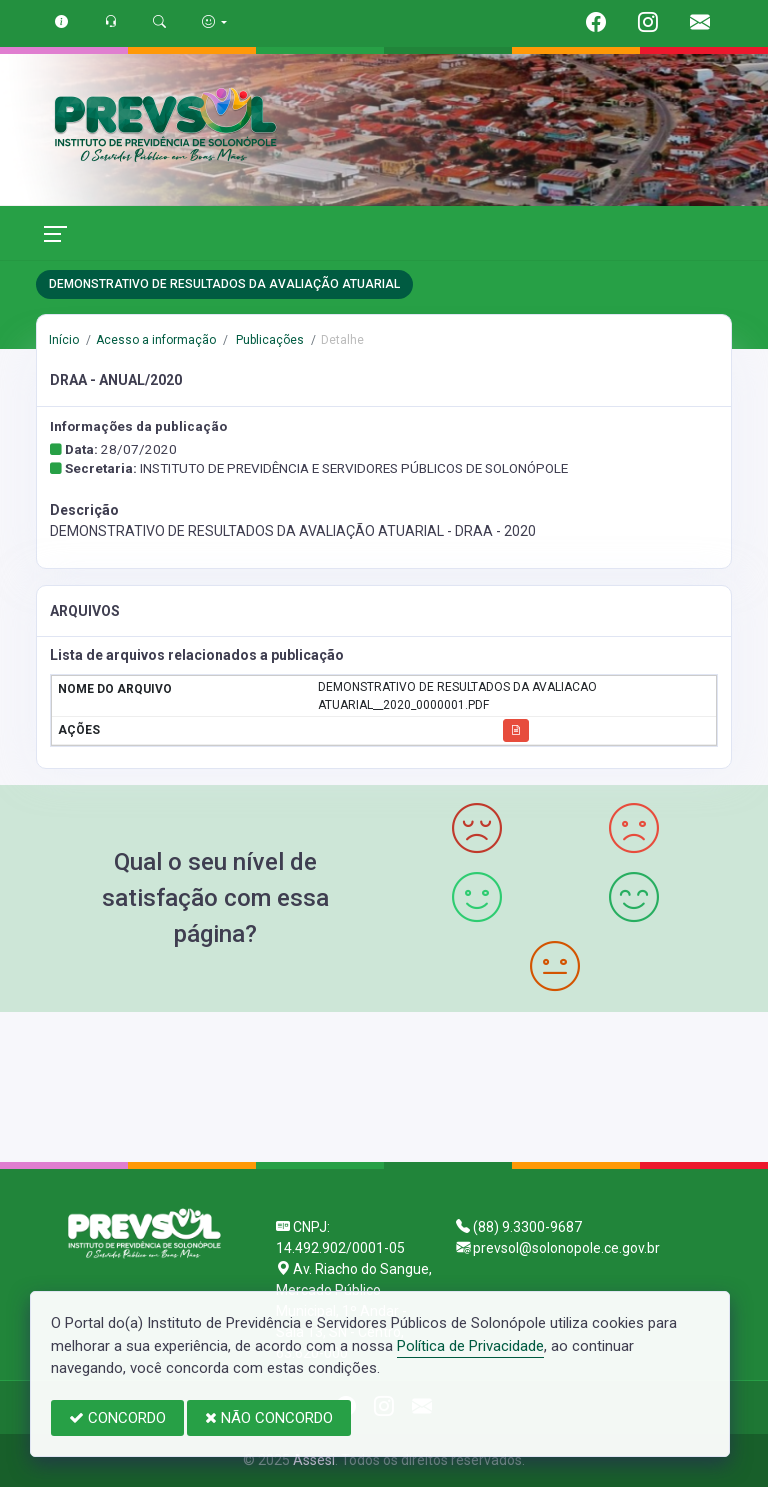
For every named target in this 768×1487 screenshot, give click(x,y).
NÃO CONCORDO (269, 1418)
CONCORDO (117, 1418)
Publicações (268, 340)
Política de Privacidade (470, 1346)
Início (64, 340)
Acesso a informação (156, 340)
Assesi (314, 1460)
